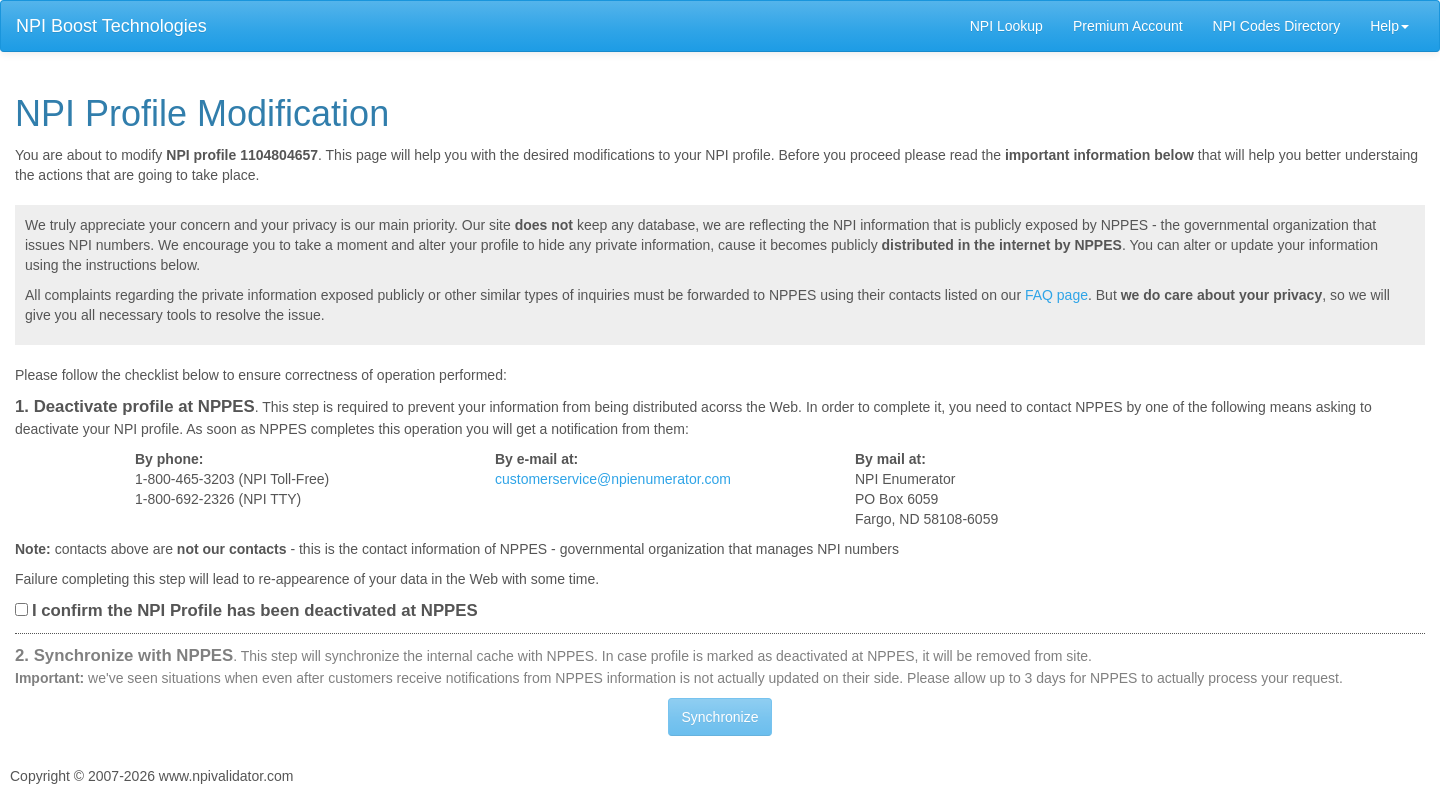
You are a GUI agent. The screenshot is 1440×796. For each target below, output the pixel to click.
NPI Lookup (1006, 26)
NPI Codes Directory (1277, 26)
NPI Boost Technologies (111, 26)
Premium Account (1128, 26)
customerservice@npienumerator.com (613, 479)
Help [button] (1389, 26)
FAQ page (1056, 295)
